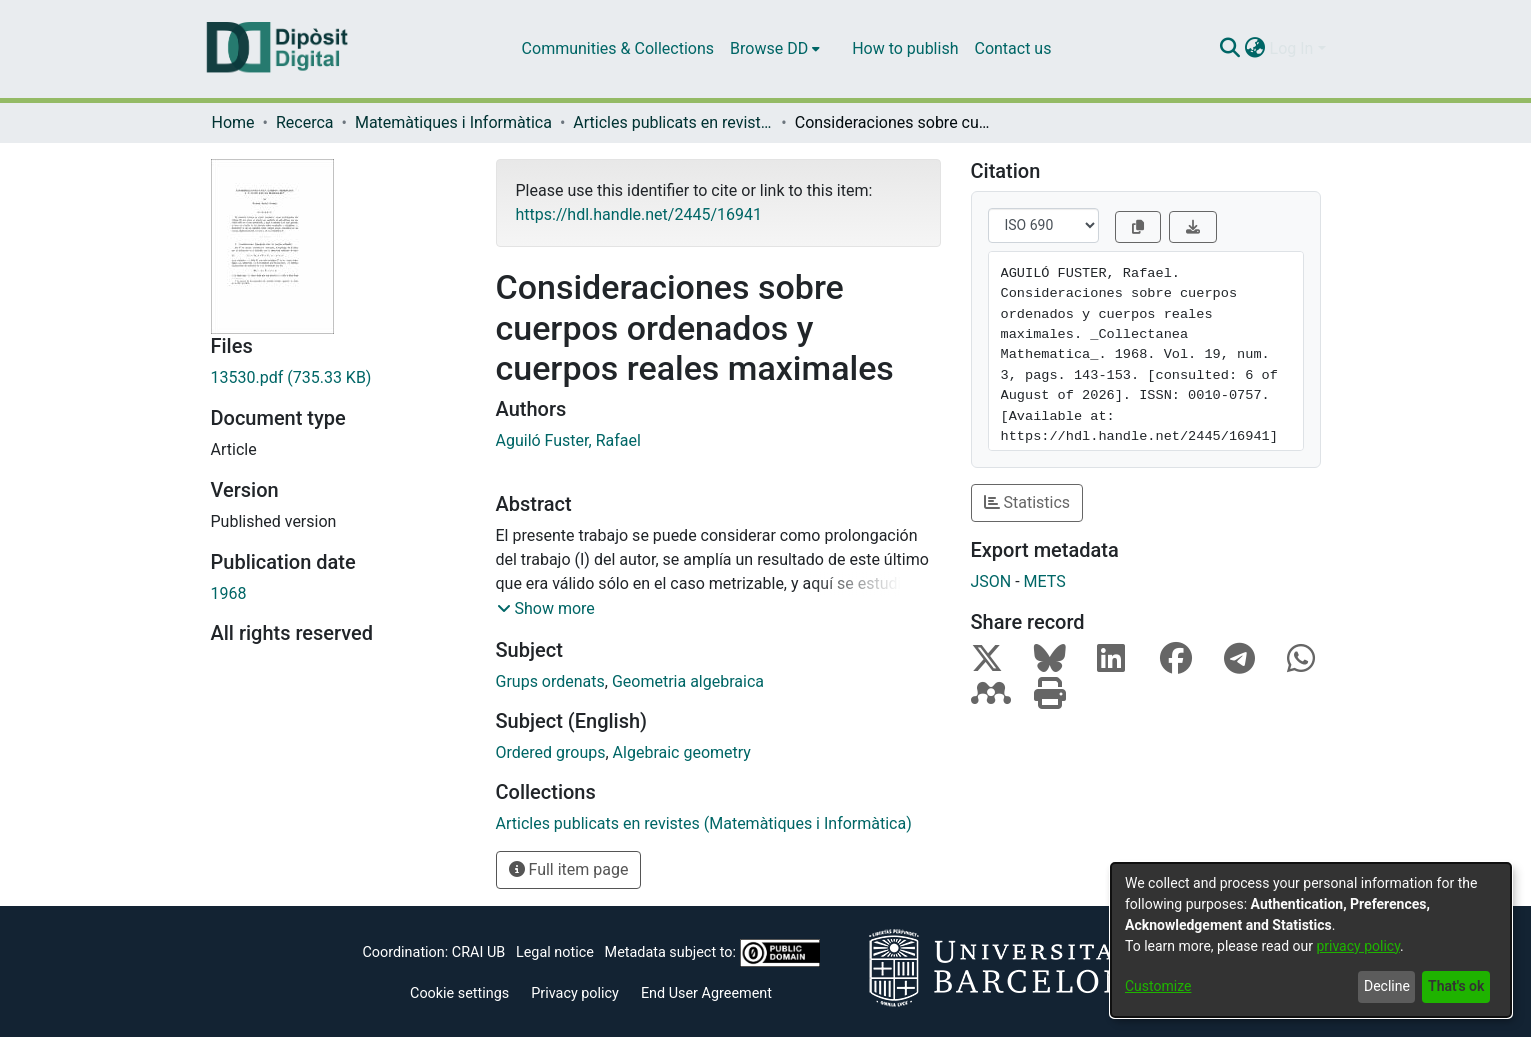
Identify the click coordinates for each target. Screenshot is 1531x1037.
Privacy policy (575, 993)
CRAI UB (478, 952)
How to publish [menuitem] (905, 48)
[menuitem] (775, 49)
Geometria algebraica (688, 681)
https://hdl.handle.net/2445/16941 (639, 214)
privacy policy (1358, 946)
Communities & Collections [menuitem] (618, 48)
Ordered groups (551, 752)
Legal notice (555, 952)
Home (233, 122)
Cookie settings (459, 993)
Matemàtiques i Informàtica (453, 122)
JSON (991, 581)
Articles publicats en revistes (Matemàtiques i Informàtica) (673, 122)
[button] (546, 609)
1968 (229, 593)
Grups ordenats (550, 681)
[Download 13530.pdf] (338, 378)
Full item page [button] (569, 869)
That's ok (1456, 986)
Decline (1387, 986)
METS (1045, 581)
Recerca (305, 122)
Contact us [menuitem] (1012, 48)
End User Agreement (706, 993)
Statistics (1027, 502)
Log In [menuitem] (1292, 48)
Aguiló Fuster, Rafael (568, 440)
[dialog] (1311, 940)
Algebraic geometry (682, 752)
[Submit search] (1230, 49)
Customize (1158, 986)
